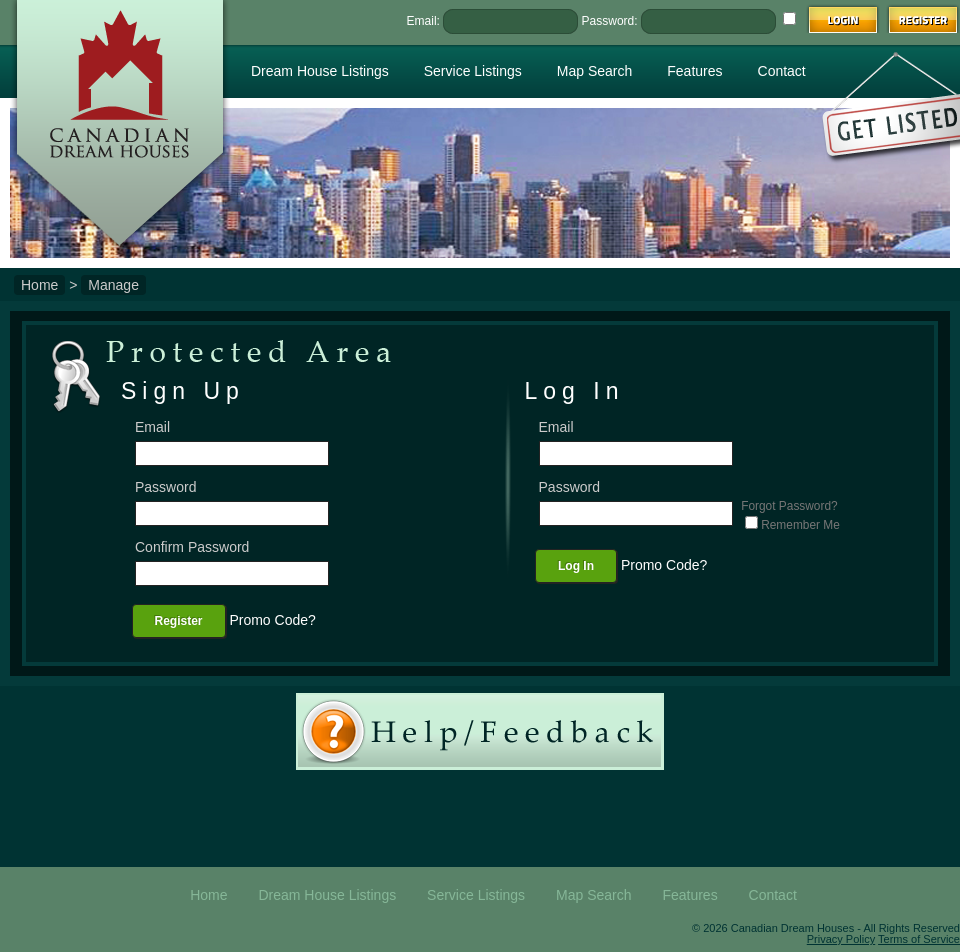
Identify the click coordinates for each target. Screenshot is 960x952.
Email (152, 427)
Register (179, 621)
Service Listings (473, 71)
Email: (423, 21)
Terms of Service (919, 939)
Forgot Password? (789, 507)
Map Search (594, 71)
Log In (576, 566)
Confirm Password (192, 547)
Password (165, 487)
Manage (113, 285)
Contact (782, 71)
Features (694, 71)
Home (39, 285)
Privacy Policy (841, 939)
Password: (610, 21)
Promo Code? (272, 620)
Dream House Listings (320, 71)
